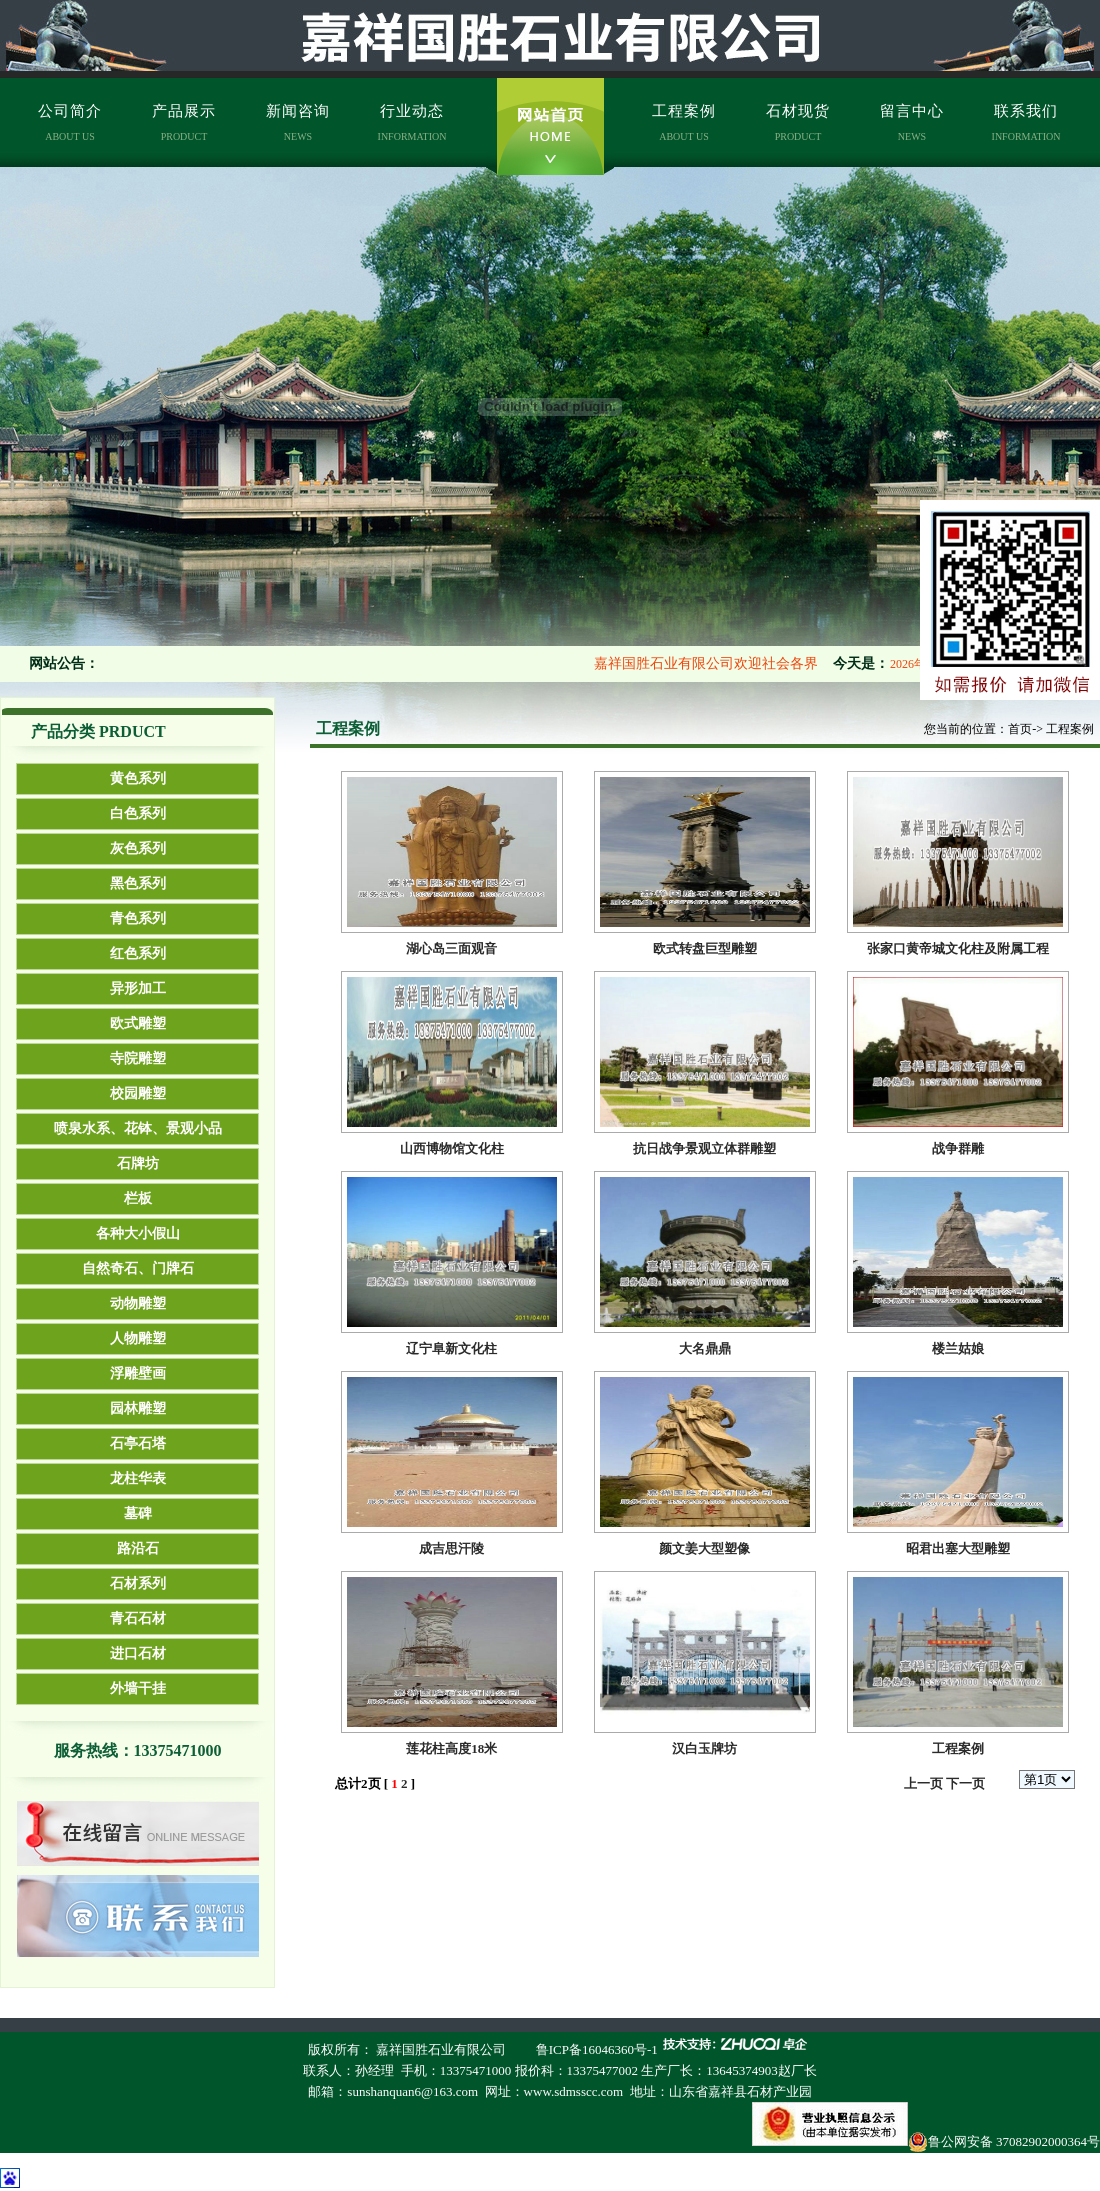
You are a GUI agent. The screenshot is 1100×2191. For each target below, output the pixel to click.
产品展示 (184, 122)
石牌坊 (138, 1163)
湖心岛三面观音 (451, 948)
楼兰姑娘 (958, 1348)
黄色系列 (138, 778)
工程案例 (684, 122)
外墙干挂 (138, 1688)
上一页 (923, 1783)
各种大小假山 (138, 1233)
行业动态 (412, 122)
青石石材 (138, 1618)
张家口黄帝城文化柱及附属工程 (958, 948)
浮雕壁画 (138, 1373)
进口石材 (138, 1653)
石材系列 (138, 1583)
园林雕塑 (138, 1408)
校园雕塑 (138, 1093)
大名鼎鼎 (705, 1348)
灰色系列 (138, 848)
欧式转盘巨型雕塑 (705, 948)
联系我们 (1026, 122)
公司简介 (70, 122)
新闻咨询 (298, 122)
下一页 (965, 1783)
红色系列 (138, 953)
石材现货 (798, 122)
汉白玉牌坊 (704, 1748)
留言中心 (912, 122)
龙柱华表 (138, 1478)
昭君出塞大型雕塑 (958, 1548)
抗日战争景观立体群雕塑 (704, 1148)
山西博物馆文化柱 (452, 1148)
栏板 (138, 1198)
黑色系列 (138, 883)
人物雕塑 (138, 1338)
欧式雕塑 (138, 1023)
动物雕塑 (138, 1303)
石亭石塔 (138, 1443)
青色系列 (138, 918)
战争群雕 (958, 1148)
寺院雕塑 (138, 1058)
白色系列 (138, 813)
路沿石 (138, 1548)
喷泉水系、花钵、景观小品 (138, 1128)
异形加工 (138, 988)
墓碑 (138, 1513)
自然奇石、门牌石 (138, 1268)
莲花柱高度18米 (451, 1748)
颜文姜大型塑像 (704, 1548)
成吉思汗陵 (451, 1548)
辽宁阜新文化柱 (451, 1348)
